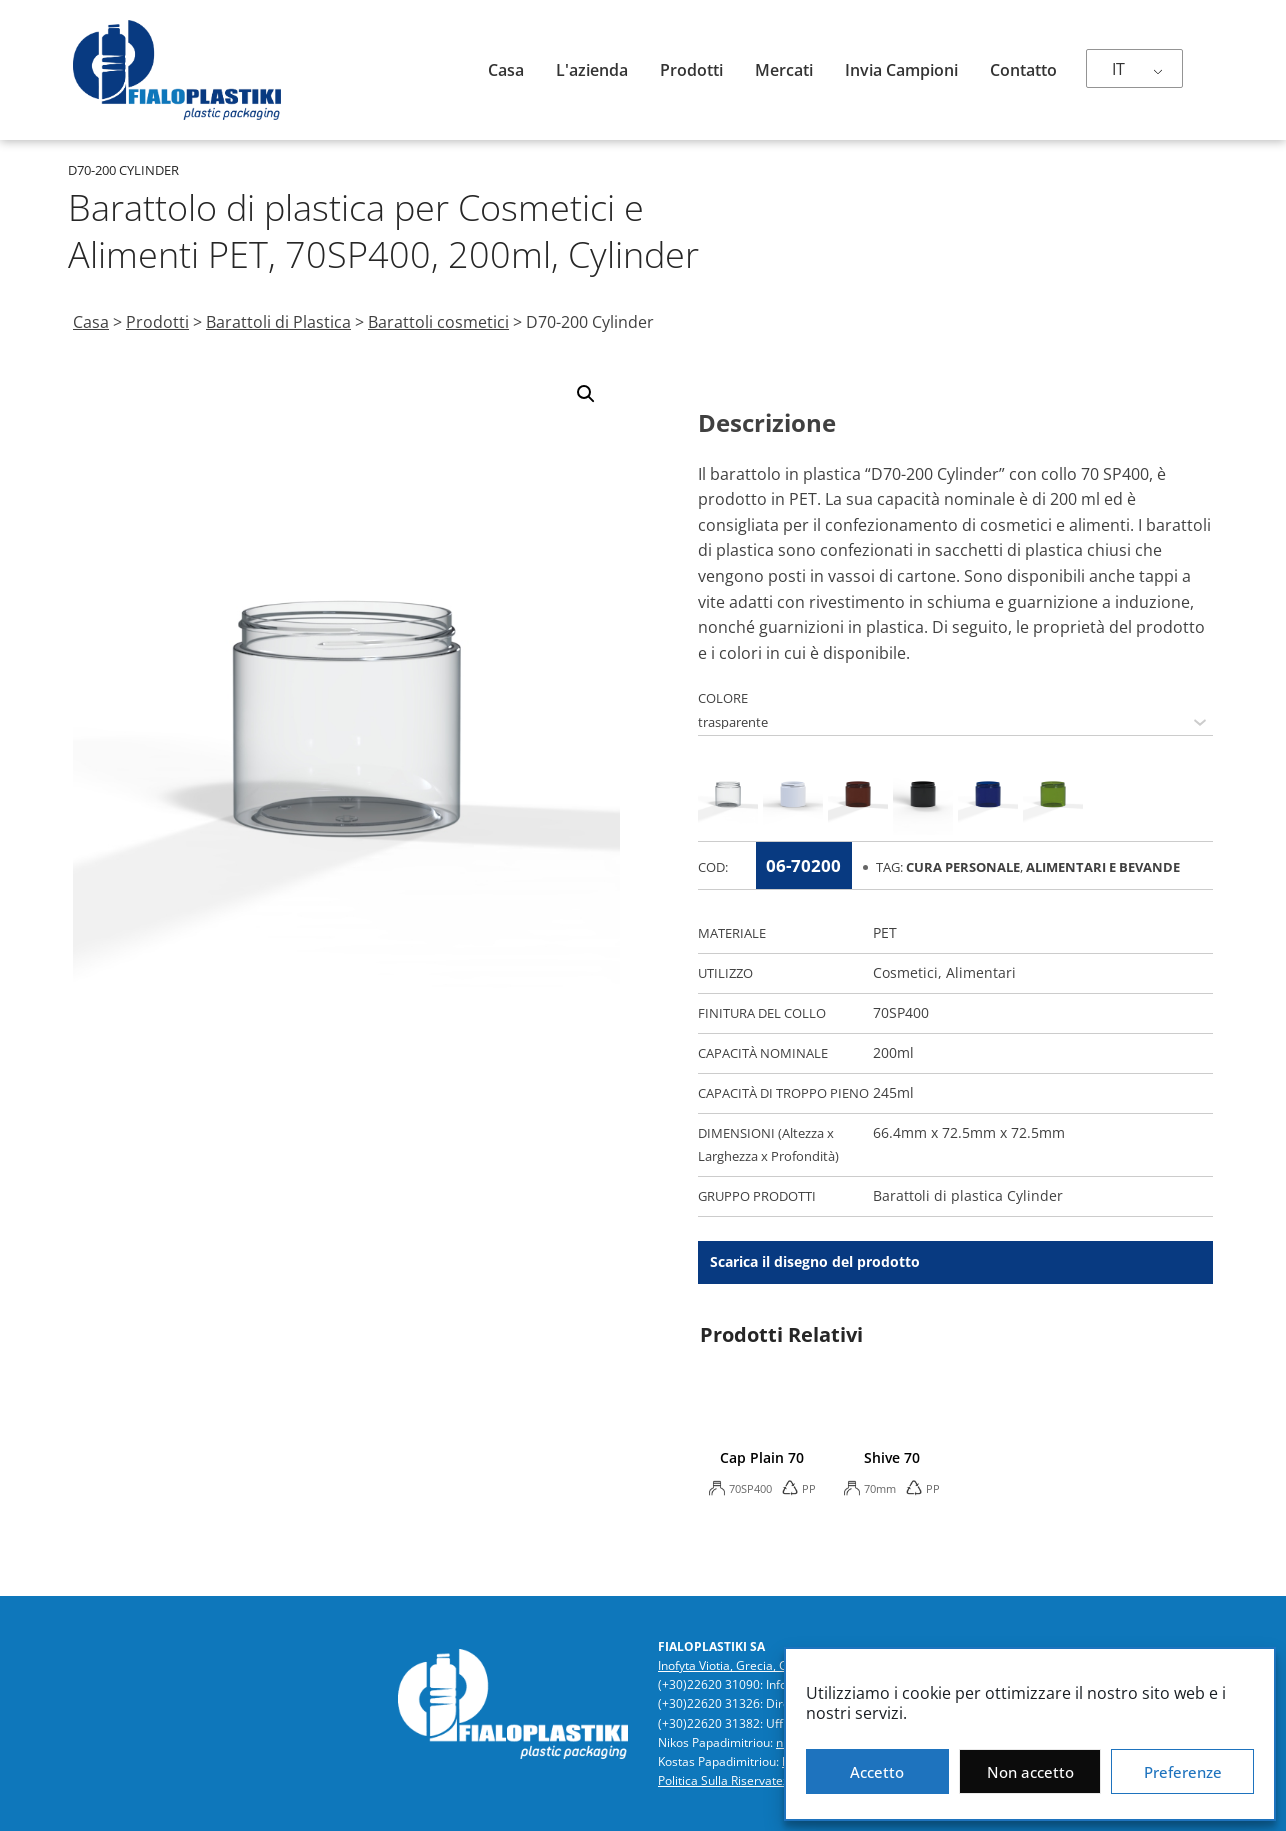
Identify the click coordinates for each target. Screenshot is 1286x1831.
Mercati (784, 70)
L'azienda (592, 70)
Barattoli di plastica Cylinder (968, 1195)
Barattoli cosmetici (438, 322)
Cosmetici (905, 972)
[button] (586, 394)
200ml (893, 1052)
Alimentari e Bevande (1103, 867)
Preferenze (1183, 1772)
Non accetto (1030, 1772)
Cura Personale (963, 867)
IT (1118, 69)
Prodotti (691, 70)
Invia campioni (901, 70)
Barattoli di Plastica (278, 322)
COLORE (723, 698)
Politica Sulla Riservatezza (730, 1780)
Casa (506, 70)
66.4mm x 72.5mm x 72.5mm (969, 1132)
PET (885, 932)
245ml (893, 1092)
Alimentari (981, 972)
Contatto (1023, 70)
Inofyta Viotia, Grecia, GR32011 (744, 1665)
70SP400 (901, 1012)
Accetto (877, 1772)
